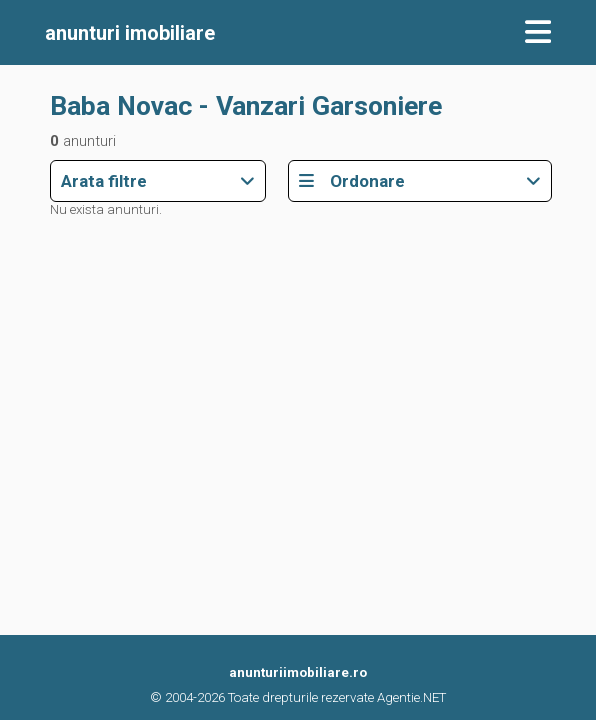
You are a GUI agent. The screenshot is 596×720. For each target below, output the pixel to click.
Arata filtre (158, 181)
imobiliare (130, 33)
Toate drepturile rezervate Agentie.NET (337, 697)
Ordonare (420, 181)
